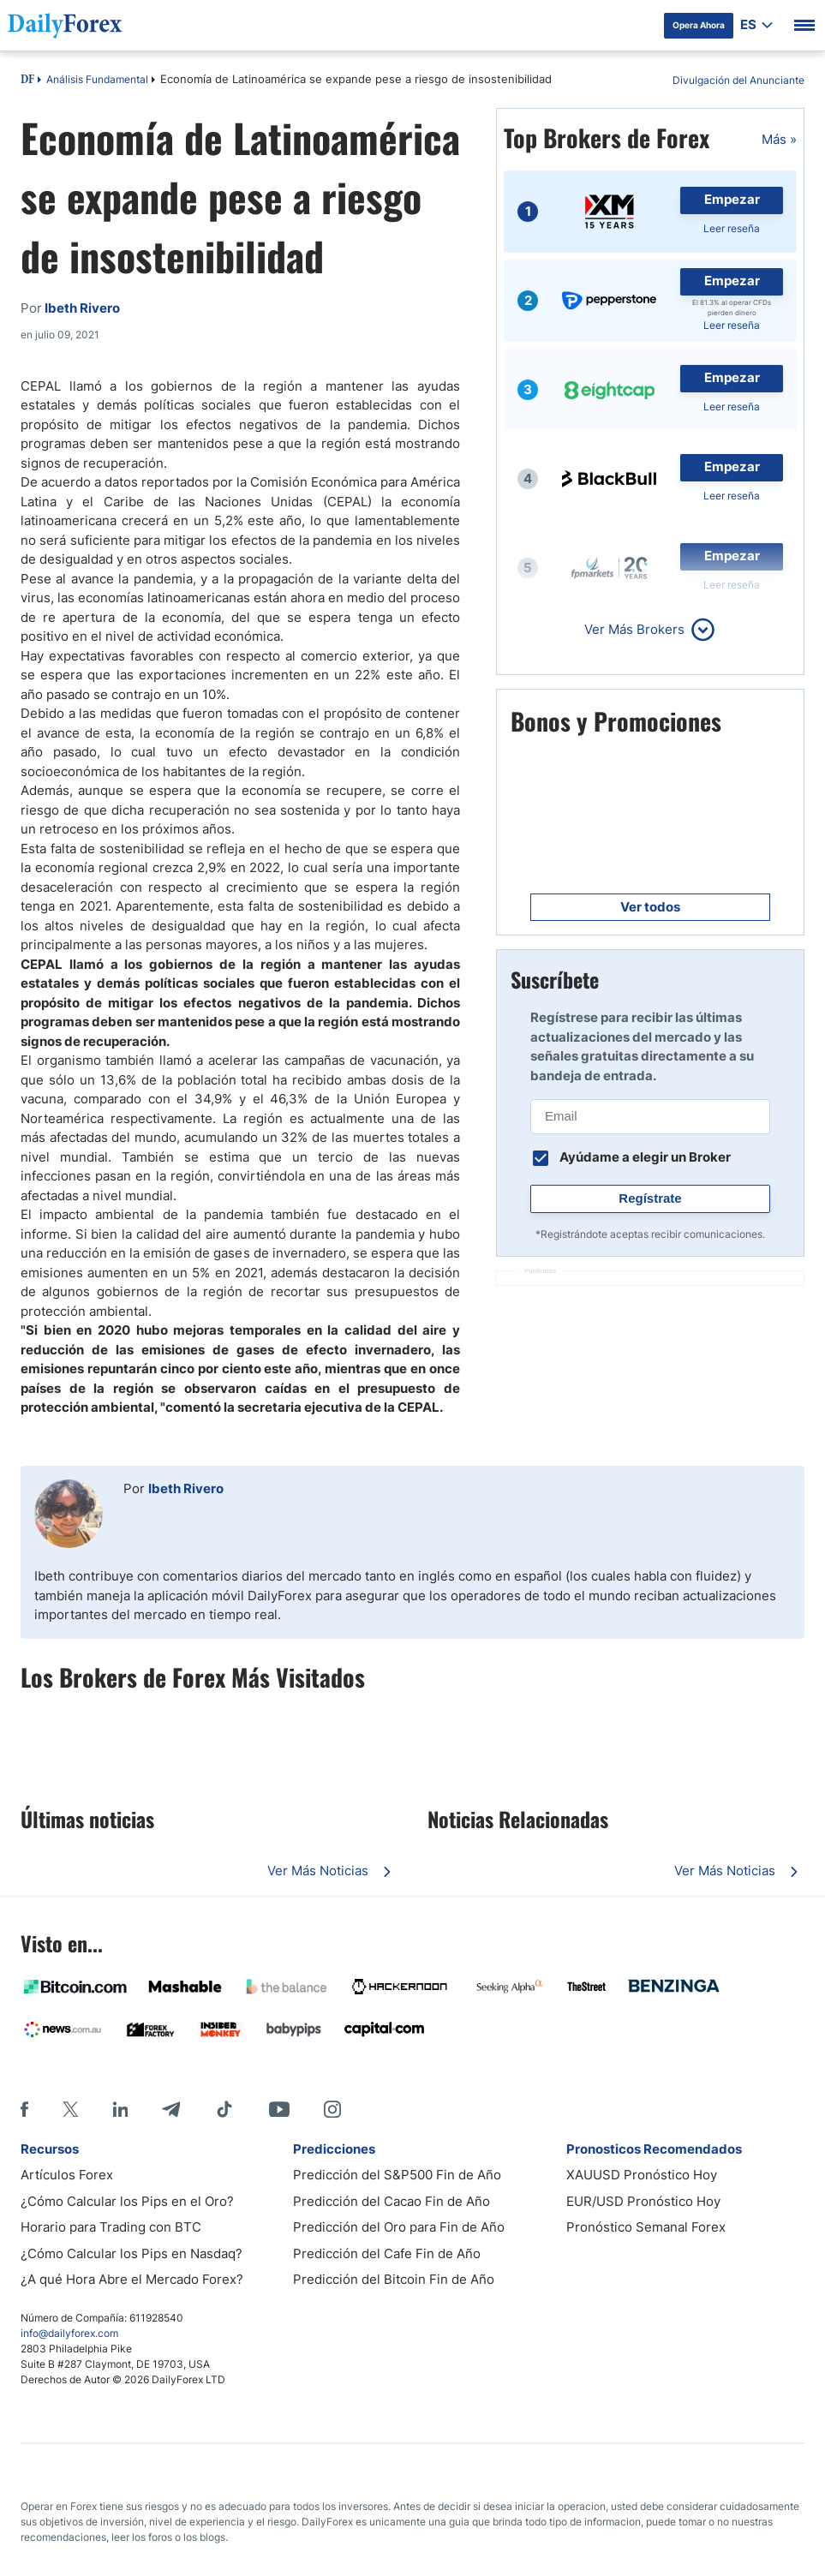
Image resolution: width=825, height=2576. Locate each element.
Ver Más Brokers (634, 629)
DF (27, 81)
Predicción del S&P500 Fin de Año (397, 2175)
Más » (779, 139)
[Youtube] (279, 2109)
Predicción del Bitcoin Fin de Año (393, 2279)
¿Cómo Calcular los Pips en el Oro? (127, 2201)
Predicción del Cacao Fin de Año (391, 2201)
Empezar (732, 199)
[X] (70, 2109)
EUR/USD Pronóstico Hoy (643, 2201)
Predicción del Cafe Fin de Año (387, 2253)
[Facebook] (24, 2109)
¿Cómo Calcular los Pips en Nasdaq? (131, 2253)
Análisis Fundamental (97, 79)
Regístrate (650, 1198)
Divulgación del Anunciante (738, 80)
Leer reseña (731, 228)
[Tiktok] (224, 2109)
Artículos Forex (67, 2175)
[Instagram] (332, 2109)
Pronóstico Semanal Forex (646, 2227)
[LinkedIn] (120, 2109)
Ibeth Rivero (186, 1488)
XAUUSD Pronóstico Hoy (641, 2175)
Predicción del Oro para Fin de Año (399, 2227)
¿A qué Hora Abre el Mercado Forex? (132, 2279)
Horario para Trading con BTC (111, 2227)
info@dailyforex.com (69, 2333)
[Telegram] (171, 2109)
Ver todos (650, 907)
